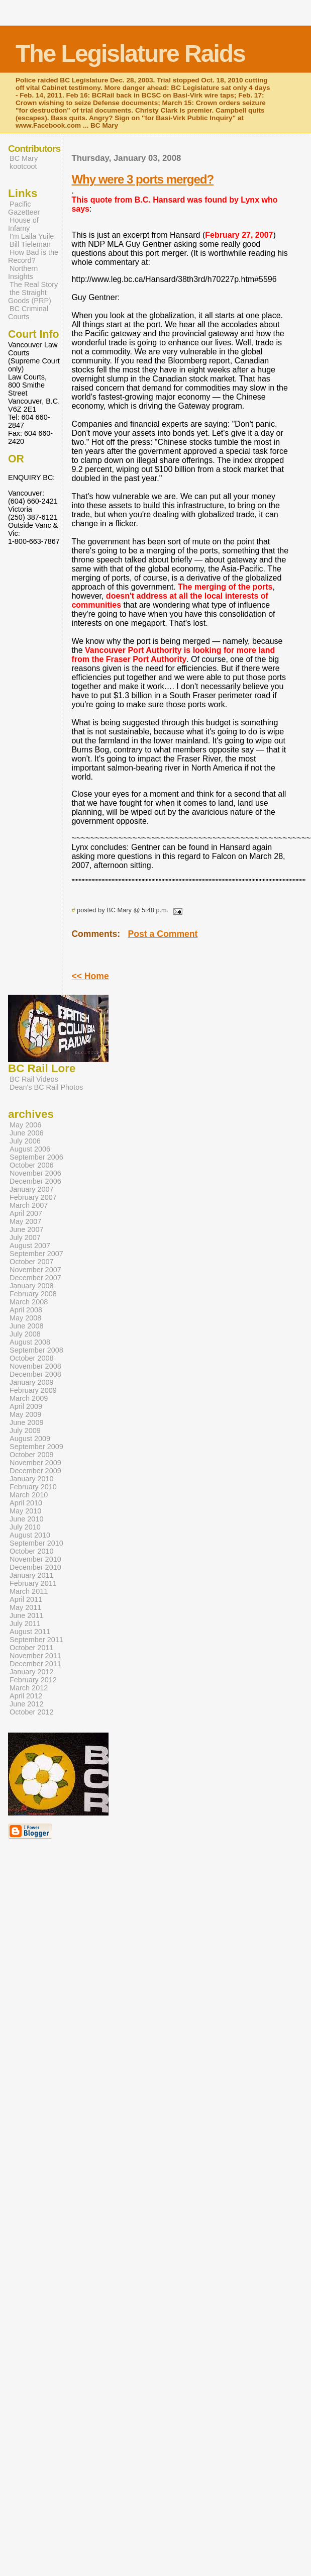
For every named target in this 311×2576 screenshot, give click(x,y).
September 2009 (36, 1447)
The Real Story (34, 284)
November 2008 (35, 1366)
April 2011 (26, 1599)
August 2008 (30, 1342)
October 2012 (32, 1712)
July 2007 (25, 1237)
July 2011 (25, 1623)
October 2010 (32, 1551)
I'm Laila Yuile (32, 236)
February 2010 (33, 1487)
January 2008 (32, 1286)
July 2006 (25, 1141)
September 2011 (36, 1640)
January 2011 (32, 1575)
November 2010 (35, 1559)
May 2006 (25, 1125)
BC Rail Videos (34, 1079)
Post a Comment (163, 934)
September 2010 (36, 1543)
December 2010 (35, 1567)
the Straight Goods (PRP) (29, 297)
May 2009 (25, 1414)
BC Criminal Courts (28, 313)
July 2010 (25, 1527)
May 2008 (25, 1318)
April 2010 (26, 1503)
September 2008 (36, 1350)
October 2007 (32, 1262)
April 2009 (26, 1406)
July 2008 (25, 1334)
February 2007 (33, 1197)
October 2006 (32, 1165)
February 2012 (33, 1680)
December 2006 (35, 1181)
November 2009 (35, 1463)
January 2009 (32, 1382)
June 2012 (26, 1704)
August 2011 (30, 1632)
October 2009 (32, 1455)
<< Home (90, 976)
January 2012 (32, 1672)
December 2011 (35, 1664)
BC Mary (24, 158)
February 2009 (33, 1390)
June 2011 (26, 1615)
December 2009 (35, 1471)
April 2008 (26, 1310)
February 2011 (33, 1583)
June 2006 (26, 1133)
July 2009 (25, 1430)
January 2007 (32, 1189)
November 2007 (35, 1270)
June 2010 (26, 1519)
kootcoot (23, 166)
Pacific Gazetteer (24, 208)
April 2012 (26, 1696)
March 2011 (29, 1591)
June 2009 (26, 1422)
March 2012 (29, 1688)
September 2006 (36, 1157)
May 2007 (25, 1221)
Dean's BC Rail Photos (46, 1087)
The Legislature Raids (130, 53)
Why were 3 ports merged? (142, 179)
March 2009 (29, 1398)
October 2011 (32, 1648)
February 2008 (33, 1294)
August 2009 (30, 1439)
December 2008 (35, 1374)
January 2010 (32, 1479)
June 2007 (26, 1229)
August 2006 (30, 1149)
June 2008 (26, 1326)
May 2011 (25, 1607)
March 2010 (29, 1495)
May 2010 (25, 1511)
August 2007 (30, 1246)
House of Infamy (23, 224)
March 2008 (29, 1302)
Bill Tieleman (30, 244)
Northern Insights (23, 272)
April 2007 (26, 1213)
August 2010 (30, 1535)
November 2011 (35, 1656)
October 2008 (32, 1358)
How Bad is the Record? (33, 256)
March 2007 (29, 1205)
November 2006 (35, 1173)
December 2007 (35, 1278)
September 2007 (36, 1254)
